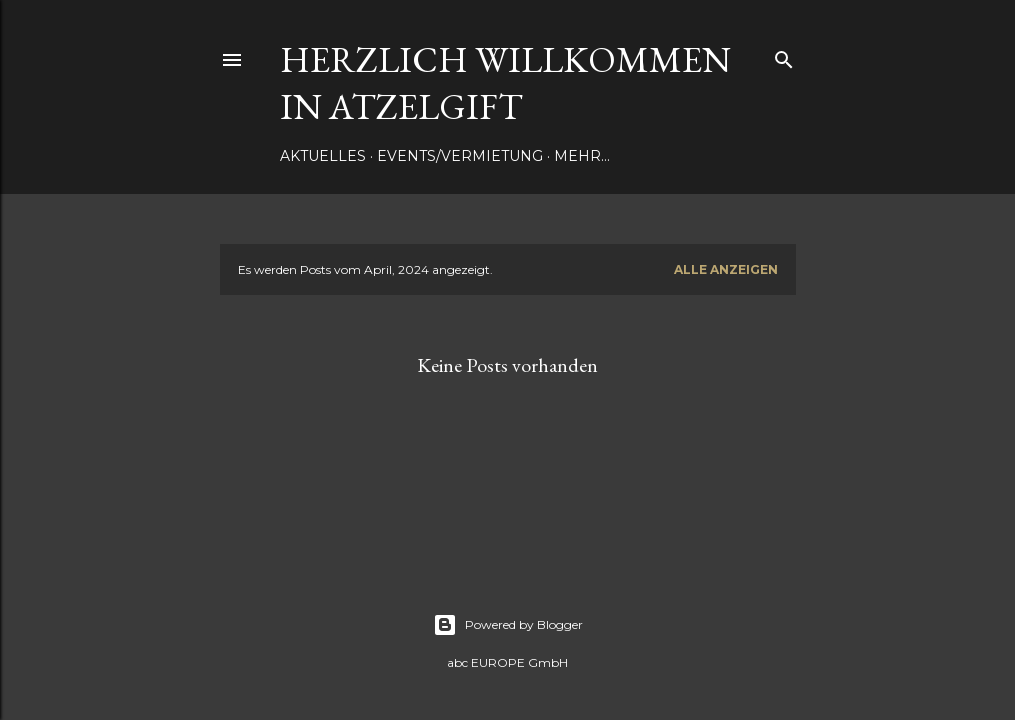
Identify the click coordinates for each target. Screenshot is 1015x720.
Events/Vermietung (460, 156)
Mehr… (582, 156)
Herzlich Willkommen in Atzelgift (505, 83)
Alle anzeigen (726, 269)
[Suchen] (784, 55)
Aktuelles (323, 156)
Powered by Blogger (508, 625)
